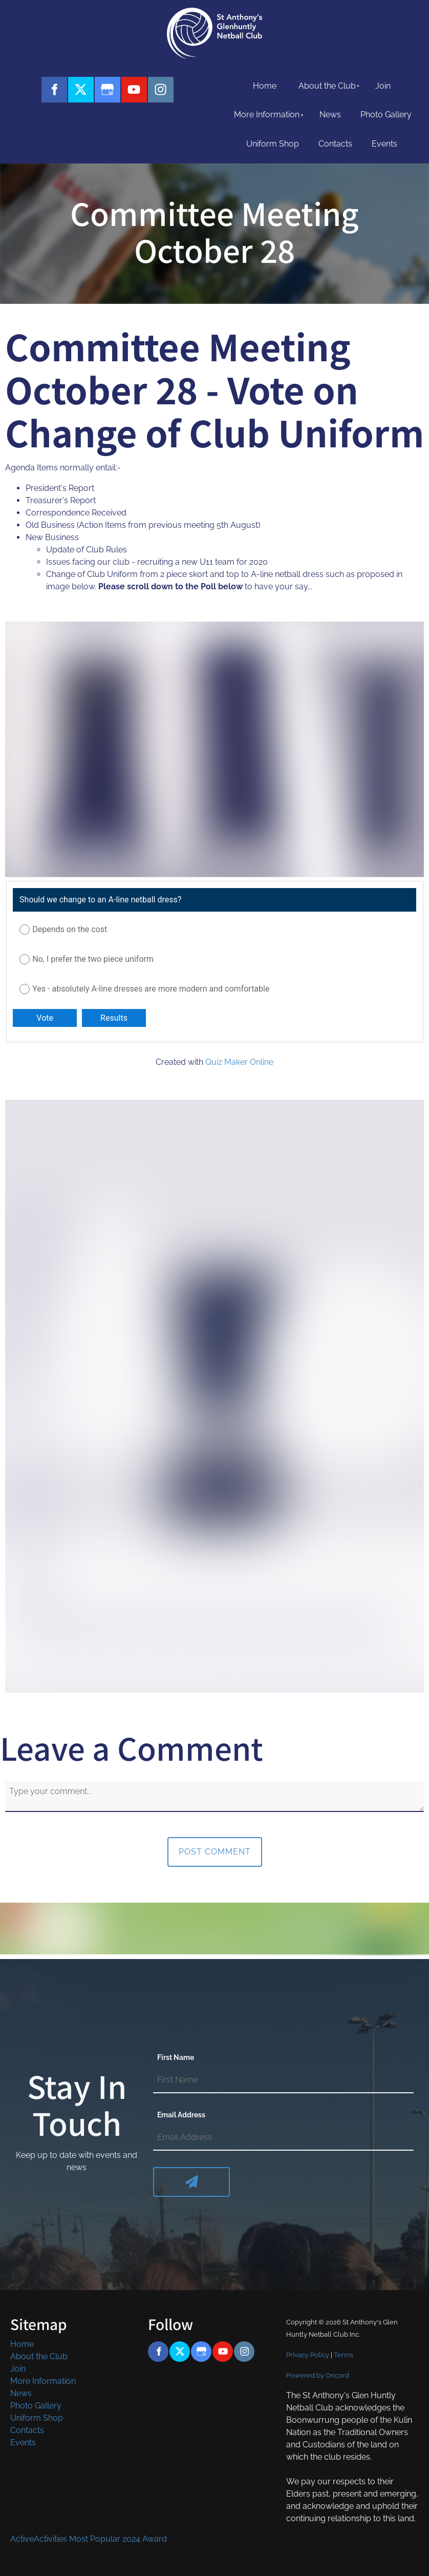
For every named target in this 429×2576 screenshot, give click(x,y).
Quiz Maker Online (239, 1062)
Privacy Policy (307, 2355)
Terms (343, 2355)
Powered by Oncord (317, 2375)
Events (384, 144)
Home (264, 86)
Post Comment (215, 1852)
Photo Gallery (386, 114)
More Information (266, 114)
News (330, 114)
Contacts (335, 144)
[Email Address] (283, 2138)
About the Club (327, 86)
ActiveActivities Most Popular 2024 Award (88, 2539)
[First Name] (283, 2080)
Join (383, 86)
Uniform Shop (272, 144)
